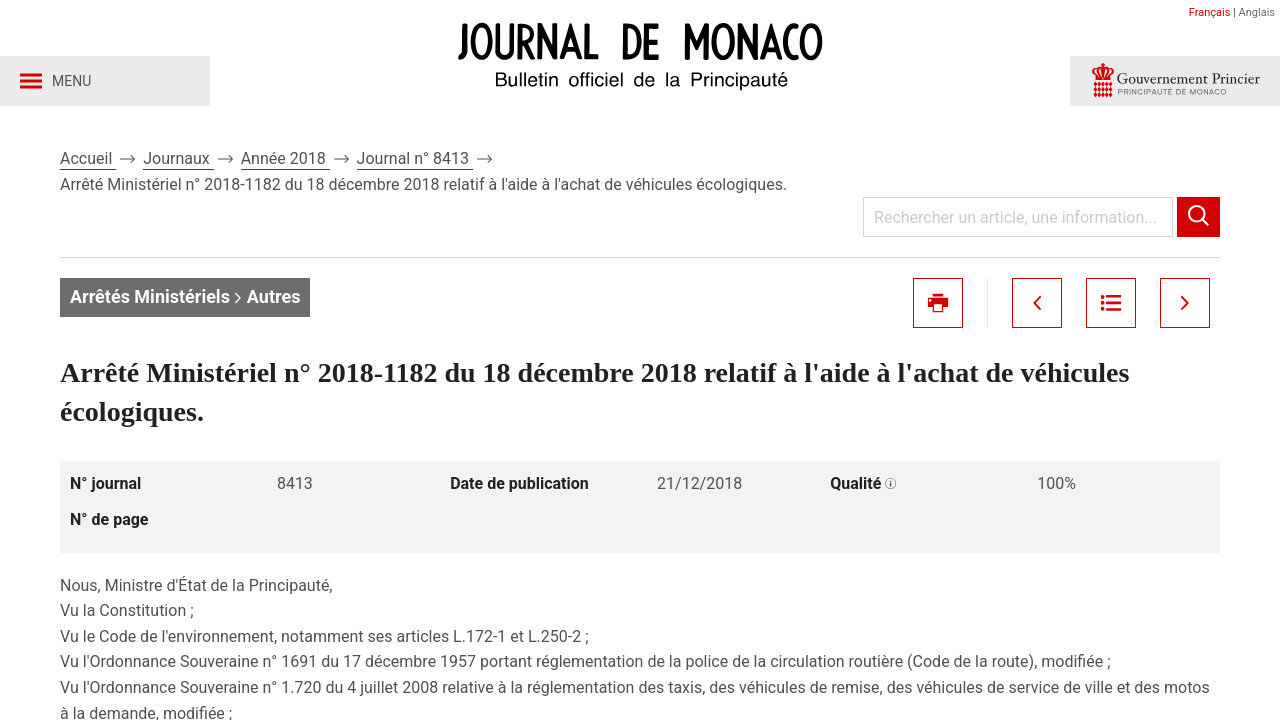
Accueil (88, 158)
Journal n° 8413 (415, 158)
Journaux (178, 158)
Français (1210, 12)
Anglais (1257, 12)
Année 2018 (285, 158)
